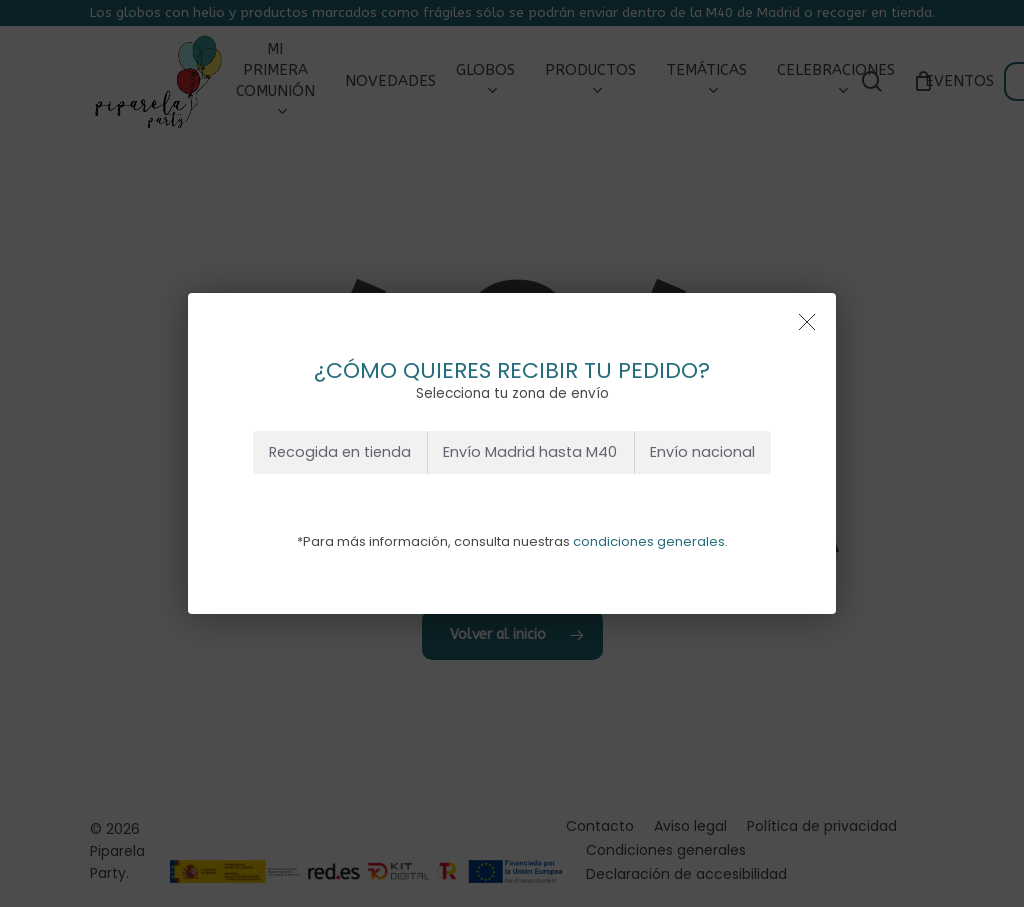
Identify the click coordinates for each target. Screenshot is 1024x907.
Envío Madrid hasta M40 (530, 452)
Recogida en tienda (340, 452)
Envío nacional (702, 452)
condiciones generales (649, 541)
